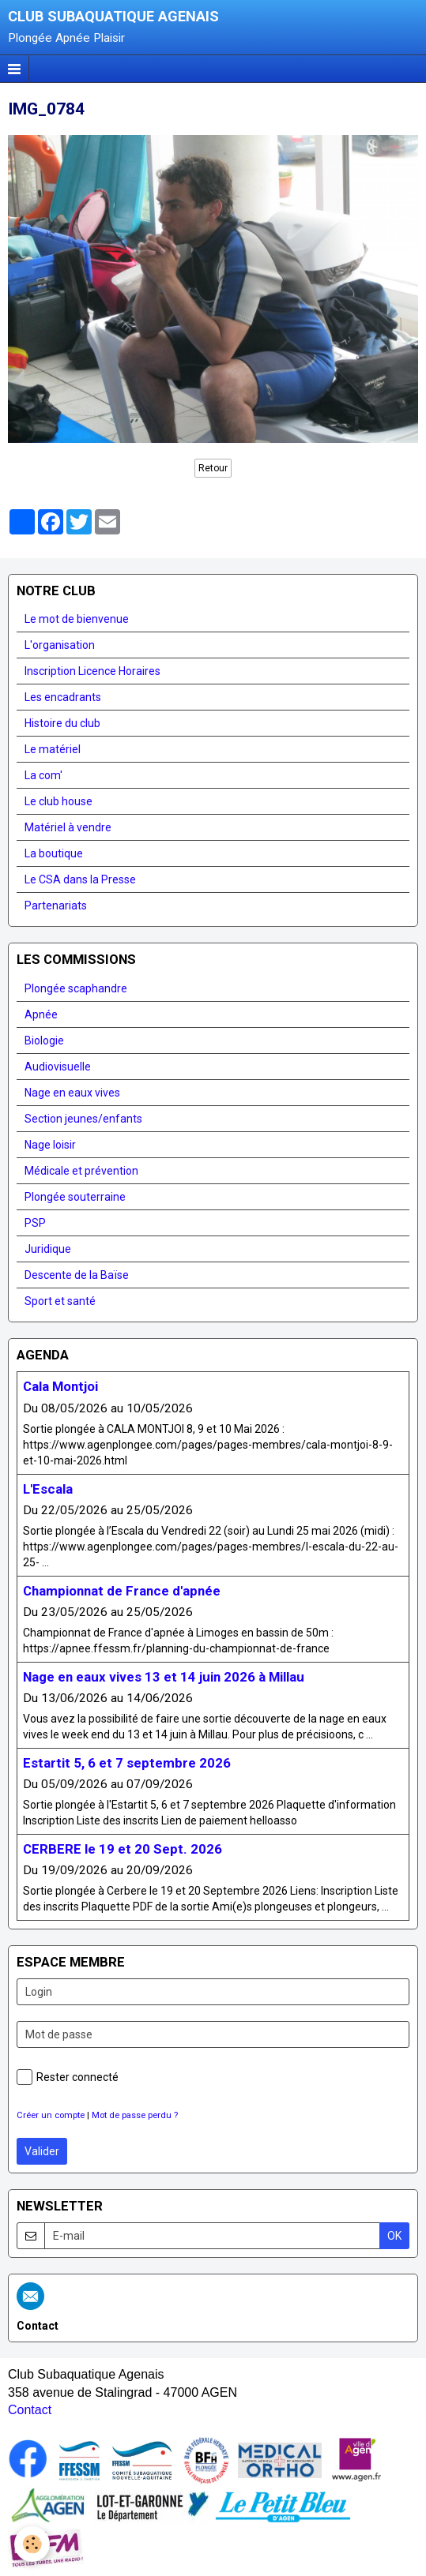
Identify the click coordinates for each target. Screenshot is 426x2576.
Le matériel (53, 749)
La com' (43, 775)
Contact (29, 2410)
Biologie (44, 1040)
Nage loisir (50, 1144)
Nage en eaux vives (72, 1092)
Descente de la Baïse (77, 1275)
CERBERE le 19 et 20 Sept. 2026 (122, 1849)
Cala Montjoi (60, 1387)
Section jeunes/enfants (83, 1118)
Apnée (41, 1014)
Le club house (58, 801)
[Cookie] (32, 2544)
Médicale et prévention (81, 1170)
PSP (35, 1223)
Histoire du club (62, 723)
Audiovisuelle (58, 1066)
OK (394, 2235)
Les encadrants (63, 697)
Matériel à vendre (68, 827)
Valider (42, 2151)
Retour (213, 468)
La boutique (54, 853)
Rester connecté (68, 2077)
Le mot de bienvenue (77, 619)
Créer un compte (51, 2115)
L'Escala (48, 1489)
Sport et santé (60, 1301)
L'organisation (60, 645)
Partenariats (56, 905)
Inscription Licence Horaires (92, 671)
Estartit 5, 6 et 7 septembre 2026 (127, 1763)
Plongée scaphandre (76, 988)
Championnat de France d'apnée (122, 1591)
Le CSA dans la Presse (80, 879)
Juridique (48, 1249)
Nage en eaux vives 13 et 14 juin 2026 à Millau (163, 1677)
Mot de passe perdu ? (135, 2115)
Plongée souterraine (75, 1197)
